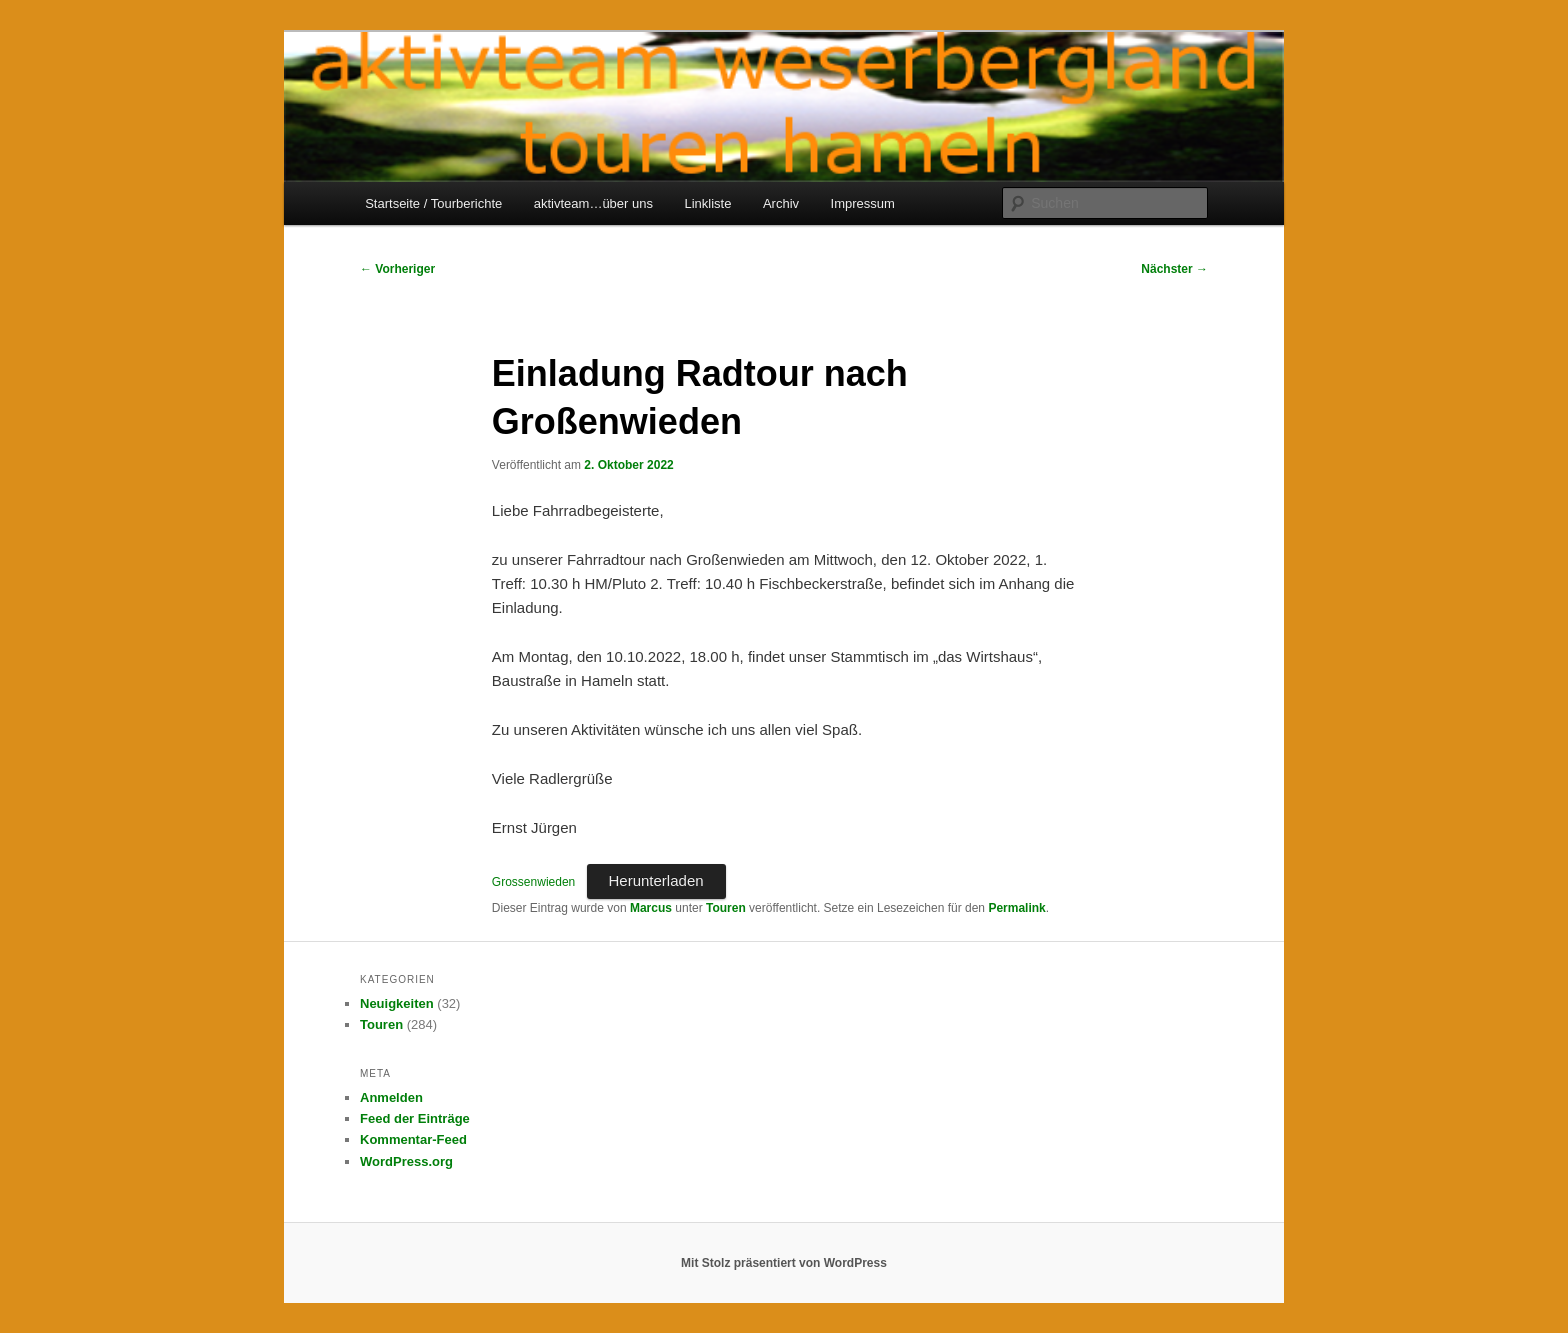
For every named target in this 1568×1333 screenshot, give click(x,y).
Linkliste (707, 203)
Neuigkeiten (397, 1003)
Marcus (651, 908)
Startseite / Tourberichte (433, 203)
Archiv (781, 203)
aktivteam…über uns (593, 203)
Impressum (863, 203)
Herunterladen (656, 880)
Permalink (1016, 908)
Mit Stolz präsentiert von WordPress (784, 1263)
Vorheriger (397, 269)
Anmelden (391, 1097)
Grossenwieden (533, 882)
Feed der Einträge (415, 1118)
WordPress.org (406, 1161)
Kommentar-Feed (413, 1139)
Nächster (1174, 269)
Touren (726, 908)
